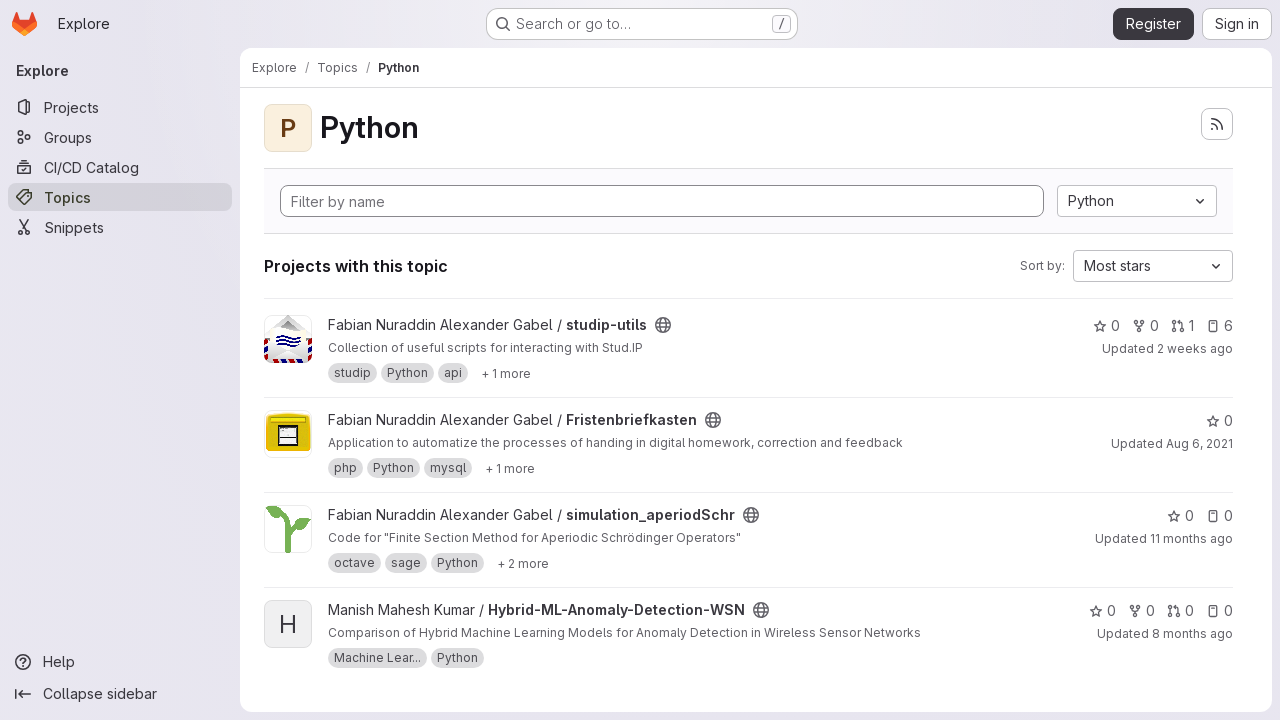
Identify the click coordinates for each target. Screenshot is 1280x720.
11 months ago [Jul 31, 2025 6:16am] (1191, 538)
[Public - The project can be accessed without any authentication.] (663, 325)
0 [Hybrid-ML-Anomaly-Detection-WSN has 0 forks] (1141, 610)
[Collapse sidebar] (120, 694)
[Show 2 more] (523, 563)
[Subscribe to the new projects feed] (1217, 124)
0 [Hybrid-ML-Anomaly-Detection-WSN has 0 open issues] (1219, 610)
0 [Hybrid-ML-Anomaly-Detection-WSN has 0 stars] (1102, 610)
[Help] (120, 662)
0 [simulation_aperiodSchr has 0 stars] (1180, 515)
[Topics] (120, 197)
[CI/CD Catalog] (120, 167)
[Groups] (120, 137)
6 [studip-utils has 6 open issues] (1219, 325)
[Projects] (120, 107)
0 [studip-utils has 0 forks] (1145, 325)
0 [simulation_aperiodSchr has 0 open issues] (1219, 515)
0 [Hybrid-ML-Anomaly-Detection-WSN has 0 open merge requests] (1180, 610)
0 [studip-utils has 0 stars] (1106, 325)
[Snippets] (120, 227)
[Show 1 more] (506, 373)
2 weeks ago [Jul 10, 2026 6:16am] (1195, 348)
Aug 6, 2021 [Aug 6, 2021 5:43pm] (1199, 443)
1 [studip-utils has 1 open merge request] (1182, 325)
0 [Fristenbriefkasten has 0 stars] (1219, 420)
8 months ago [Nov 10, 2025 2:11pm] (1192, 633)
